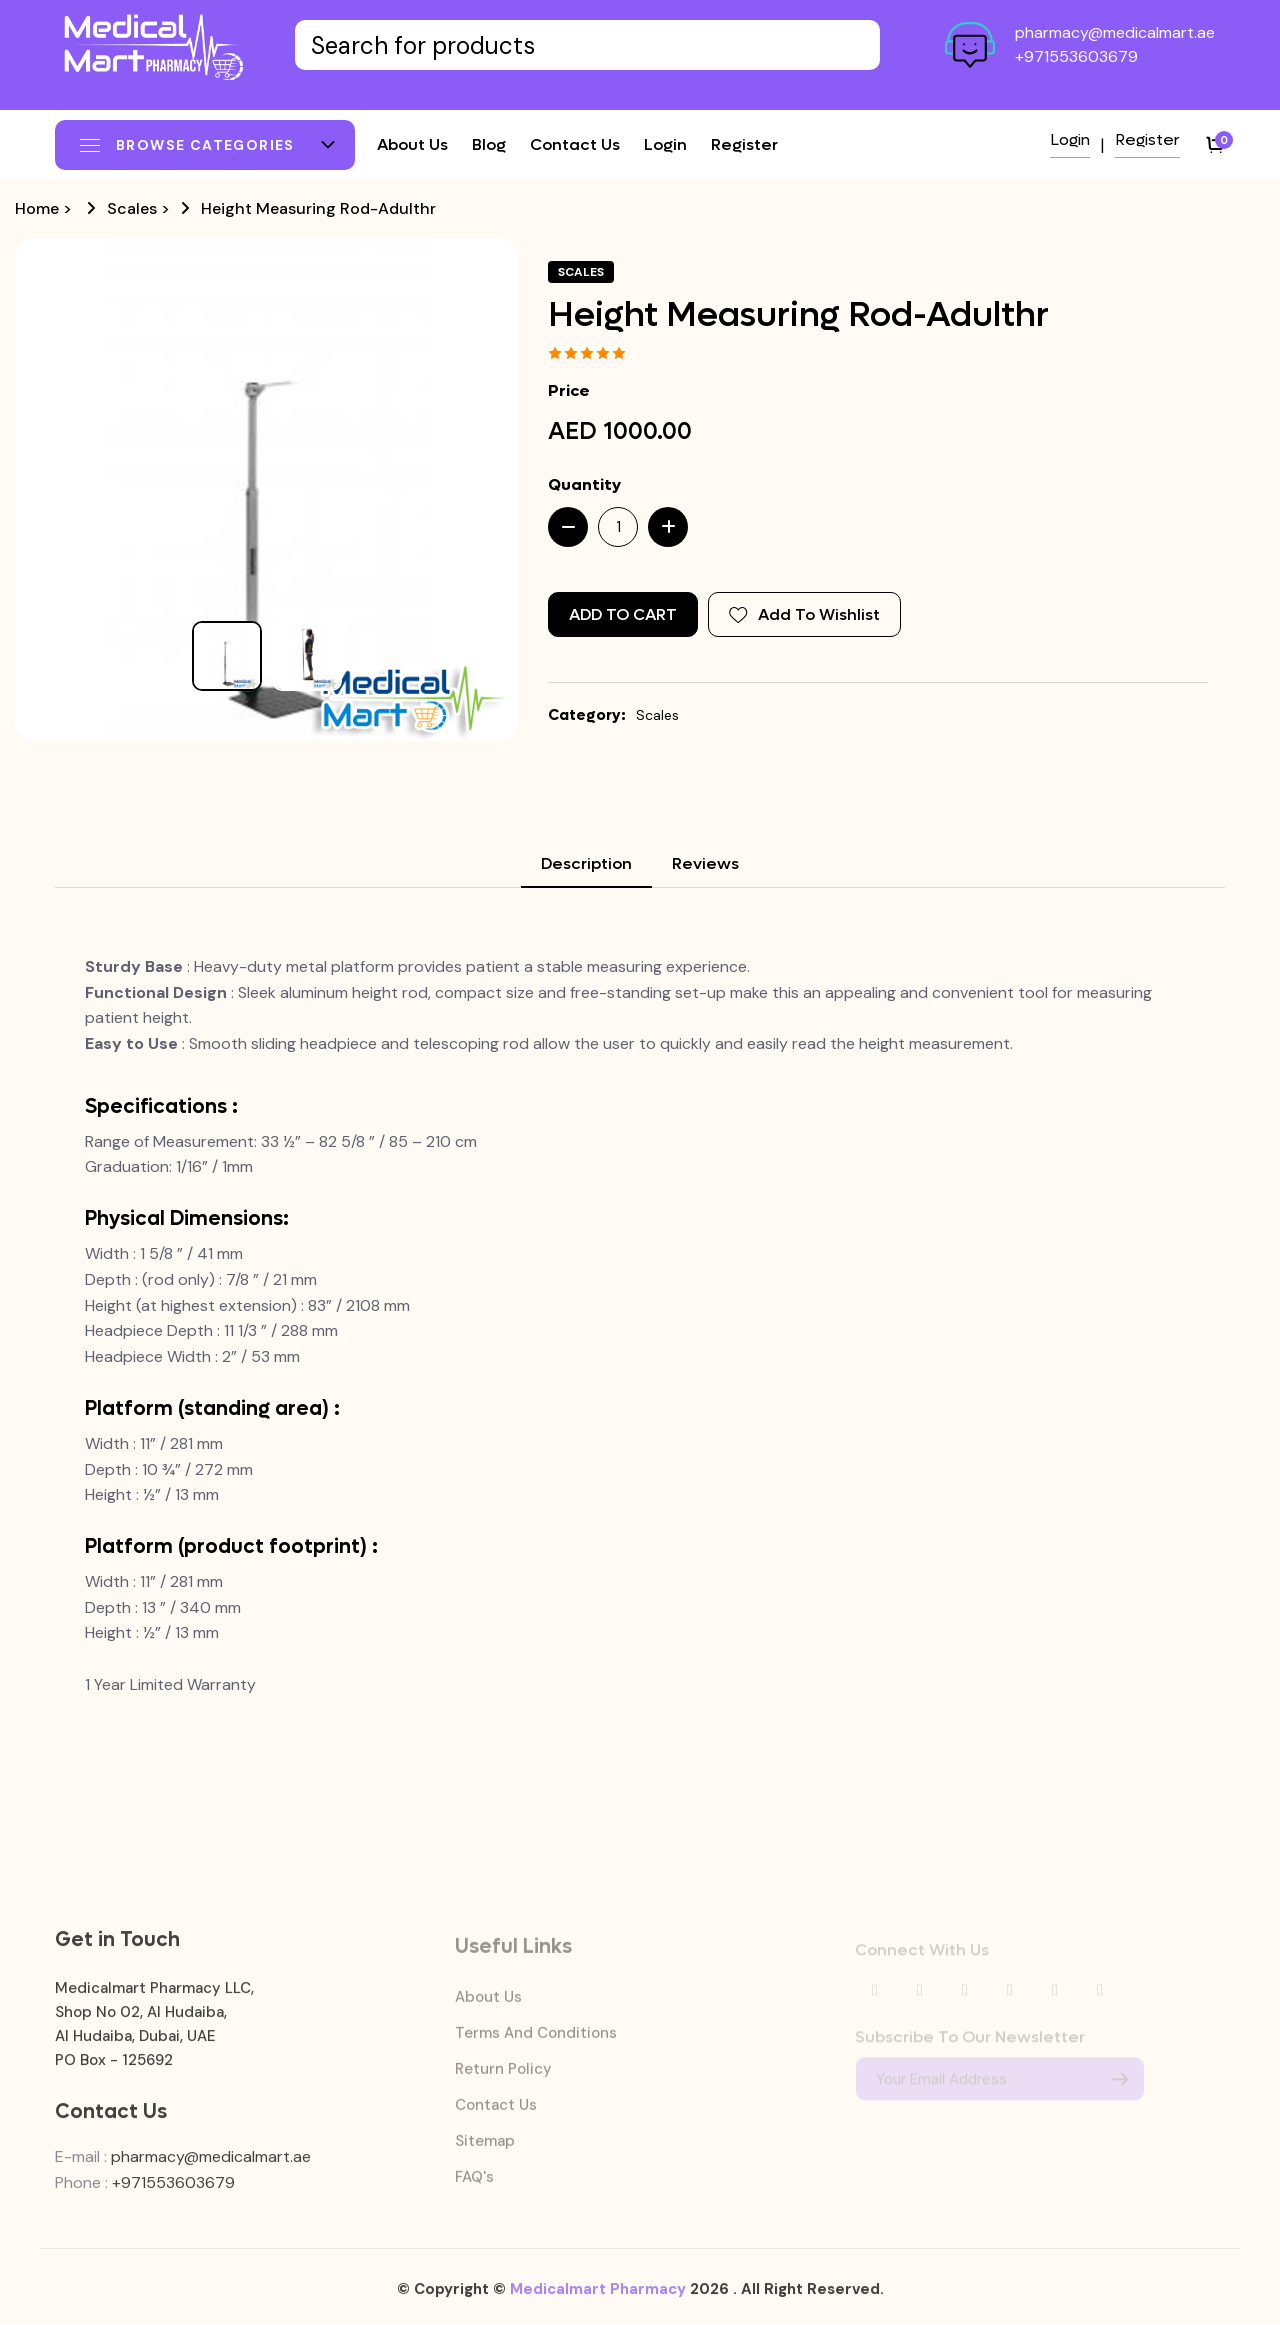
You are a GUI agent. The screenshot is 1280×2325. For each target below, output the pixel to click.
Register (744, 144)
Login (665, 144)
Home (37, 208)
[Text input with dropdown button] (587, 45)
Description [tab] (586, 863)
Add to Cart (623, 614)
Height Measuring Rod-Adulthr (318, 208)
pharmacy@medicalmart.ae (1115, 32)
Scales (132, 208)
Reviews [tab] (705, 863)
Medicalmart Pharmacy (598, 2299)
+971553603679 (1076, 56)
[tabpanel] (640, 1325)
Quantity (584, 484)
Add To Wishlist (804, 614)
